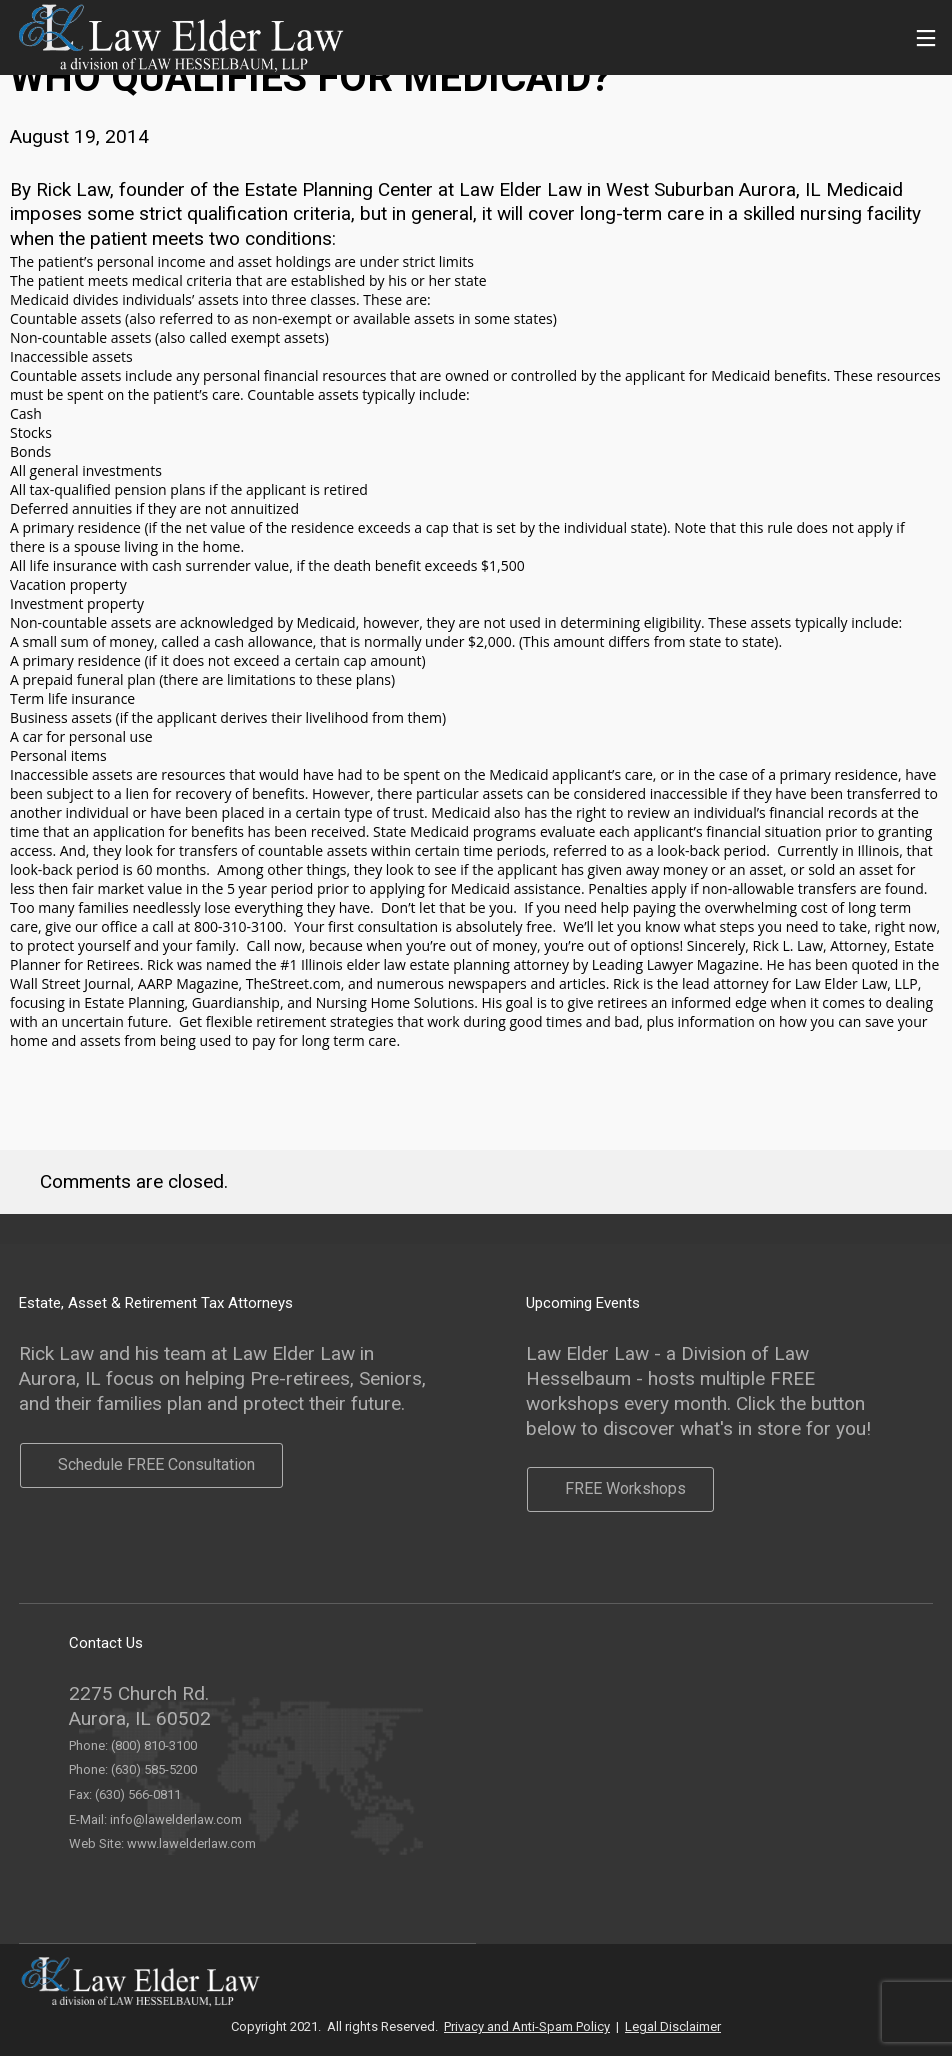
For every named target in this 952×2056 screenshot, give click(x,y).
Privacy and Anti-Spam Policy (527, 2026)
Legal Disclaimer (673, 2026)
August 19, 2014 (79, 136)
